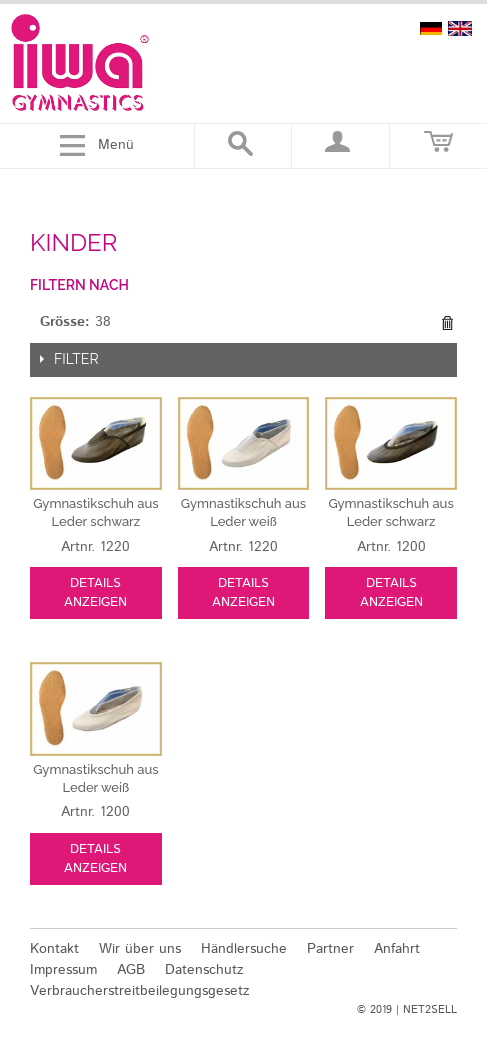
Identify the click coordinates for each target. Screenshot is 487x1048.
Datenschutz (204, 970)
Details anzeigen (95, 593)
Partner (330, 949)
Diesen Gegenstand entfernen (447, 323)
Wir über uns (140, 949)
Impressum (63, 970)
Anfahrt (397, 949)
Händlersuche (244, 949)
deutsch (431, 28)
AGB (131, 970)
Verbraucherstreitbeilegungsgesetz (140, 991)
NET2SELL (430, 1010)
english (460, 28)
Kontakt (54, 949)
